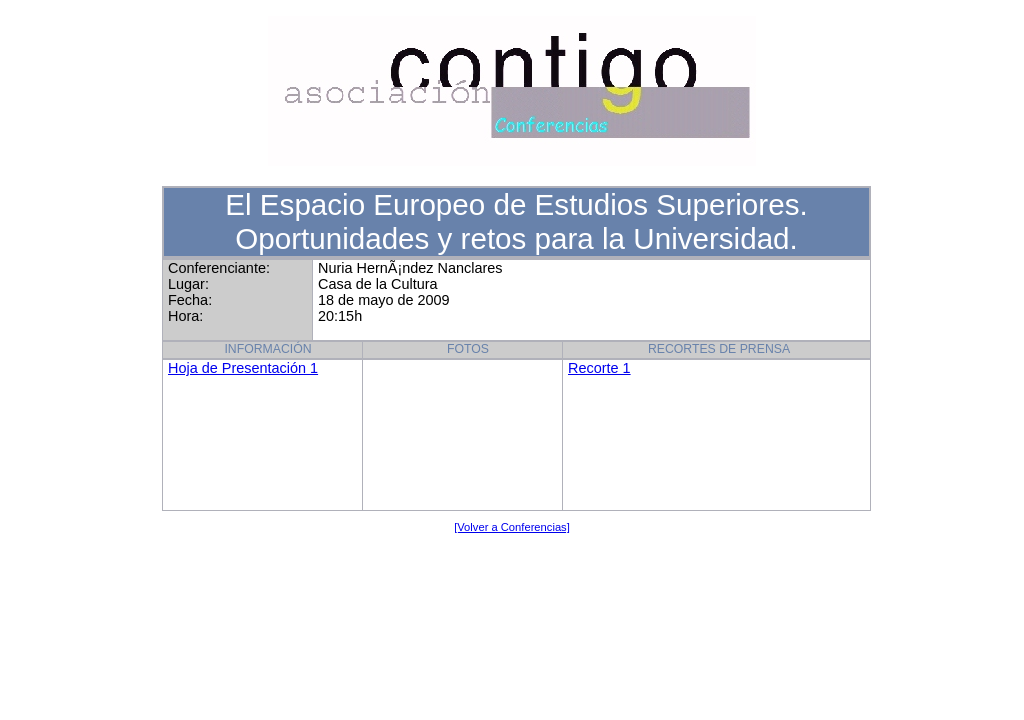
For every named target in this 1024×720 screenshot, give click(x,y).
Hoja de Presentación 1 (243, 368)
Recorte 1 (599, 368)
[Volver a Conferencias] (512, 527)
